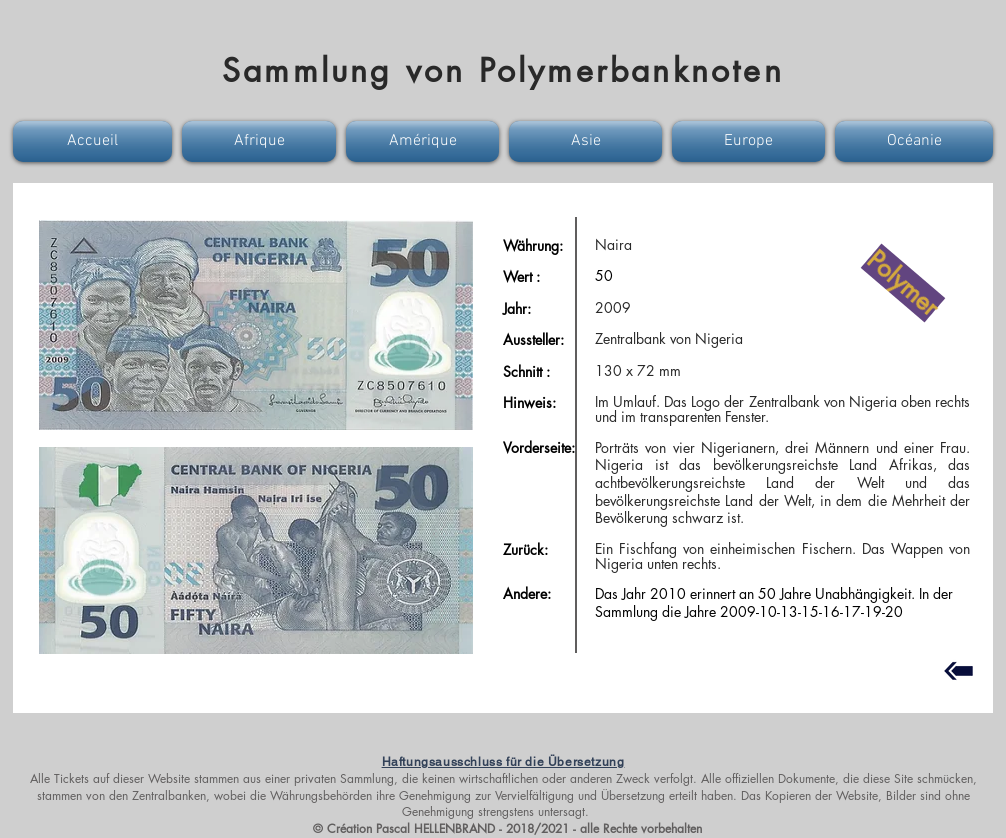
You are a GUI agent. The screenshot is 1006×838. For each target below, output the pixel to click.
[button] (95, 141)
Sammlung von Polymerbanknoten (503, 70)
